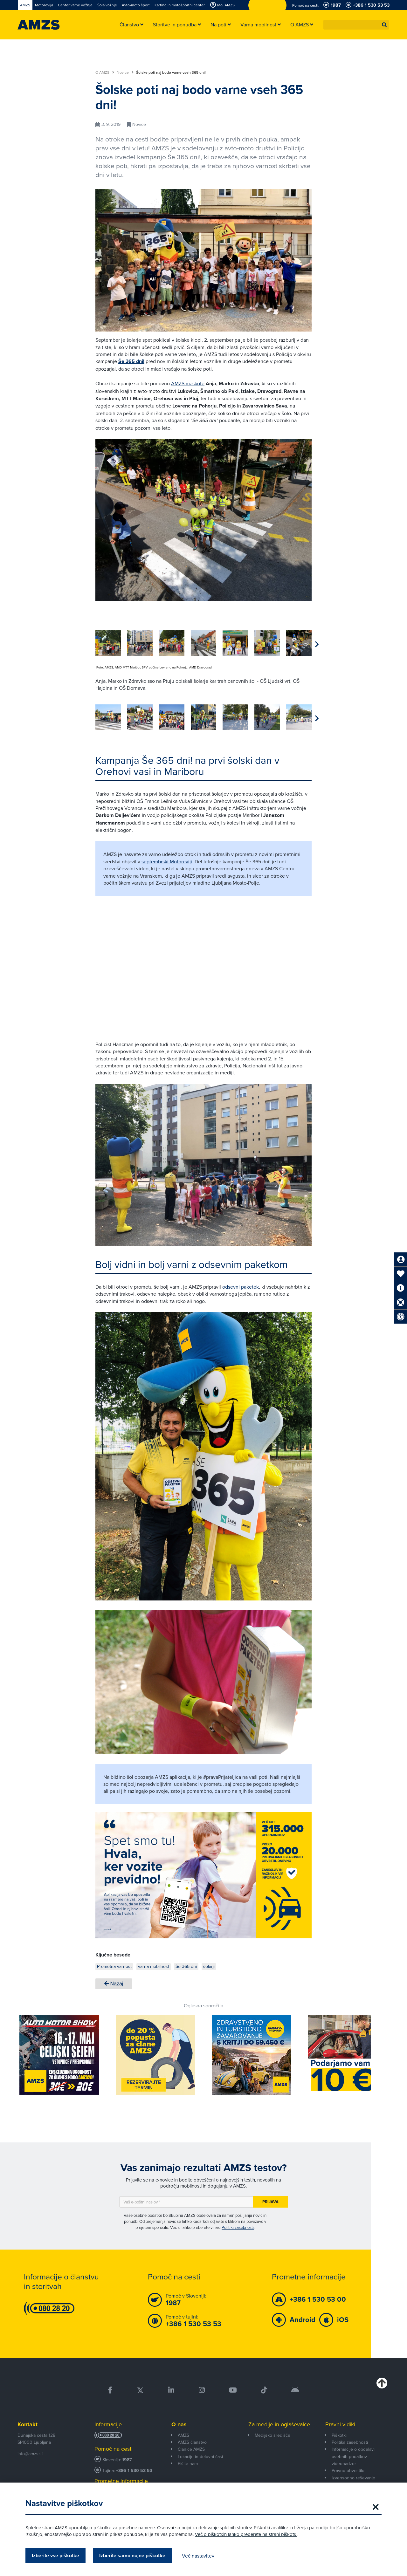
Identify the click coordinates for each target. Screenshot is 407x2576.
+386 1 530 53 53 (134, 2470)
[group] (108, 643)
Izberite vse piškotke (55, 2555)
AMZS (183, 2435)
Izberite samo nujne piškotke (132, 2555)
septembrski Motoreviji (166, 861)
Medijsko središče (272, 2435)
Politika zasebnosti (350, 2442)
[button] (384, 24)
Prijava (270, 2202)
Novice (125, 72)
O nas (179, 2424)
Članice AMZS (191, 2449)
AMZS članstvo (192, 2442)
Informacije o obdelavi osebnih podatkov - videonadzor (353, 2456)
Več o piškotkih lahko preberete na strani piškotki (246, 2534)
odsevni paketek (240, 1286)
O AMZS (104, 72)
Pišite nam (188, 2463)
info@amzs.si (30, 2453)
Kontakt (27, 2424)
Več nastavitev (198, 2555)
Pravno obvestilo (348, 2470)
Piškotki (339, 2435)
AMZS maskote (187, 383)
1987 (127, 2460)
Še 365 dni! (131, 361)
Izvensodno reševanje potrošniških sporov (353, 2481)
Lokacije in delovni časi (200, 2456)
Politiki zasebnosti (238, 2227)
